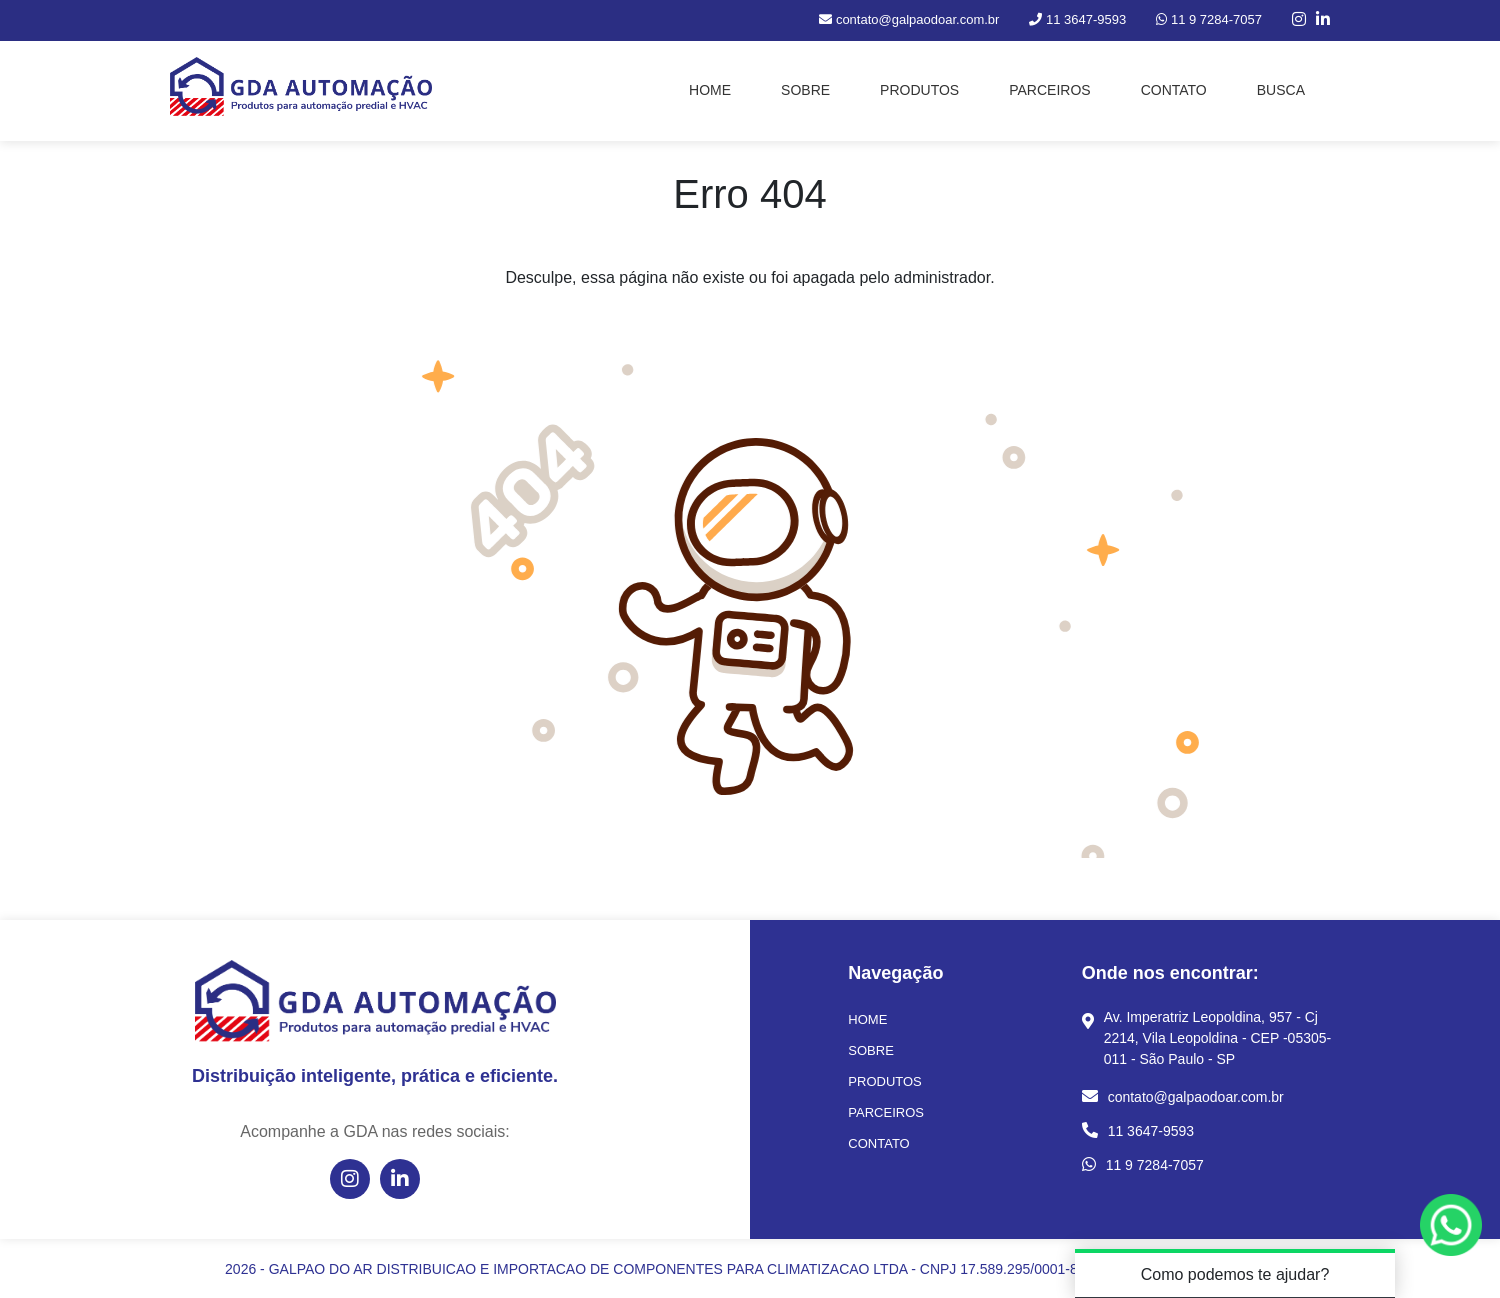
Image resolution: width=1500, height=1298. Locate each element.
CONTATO (1174, 90)
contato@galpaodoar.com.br (1196, 1097)
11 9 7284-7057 (1155, 1165)
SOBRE (805, 90)
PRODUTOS (919, 90)
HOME (710, 90)
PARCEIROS (1049, 90)
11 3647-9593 (1151, 1131)
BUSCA (1281, 90)
